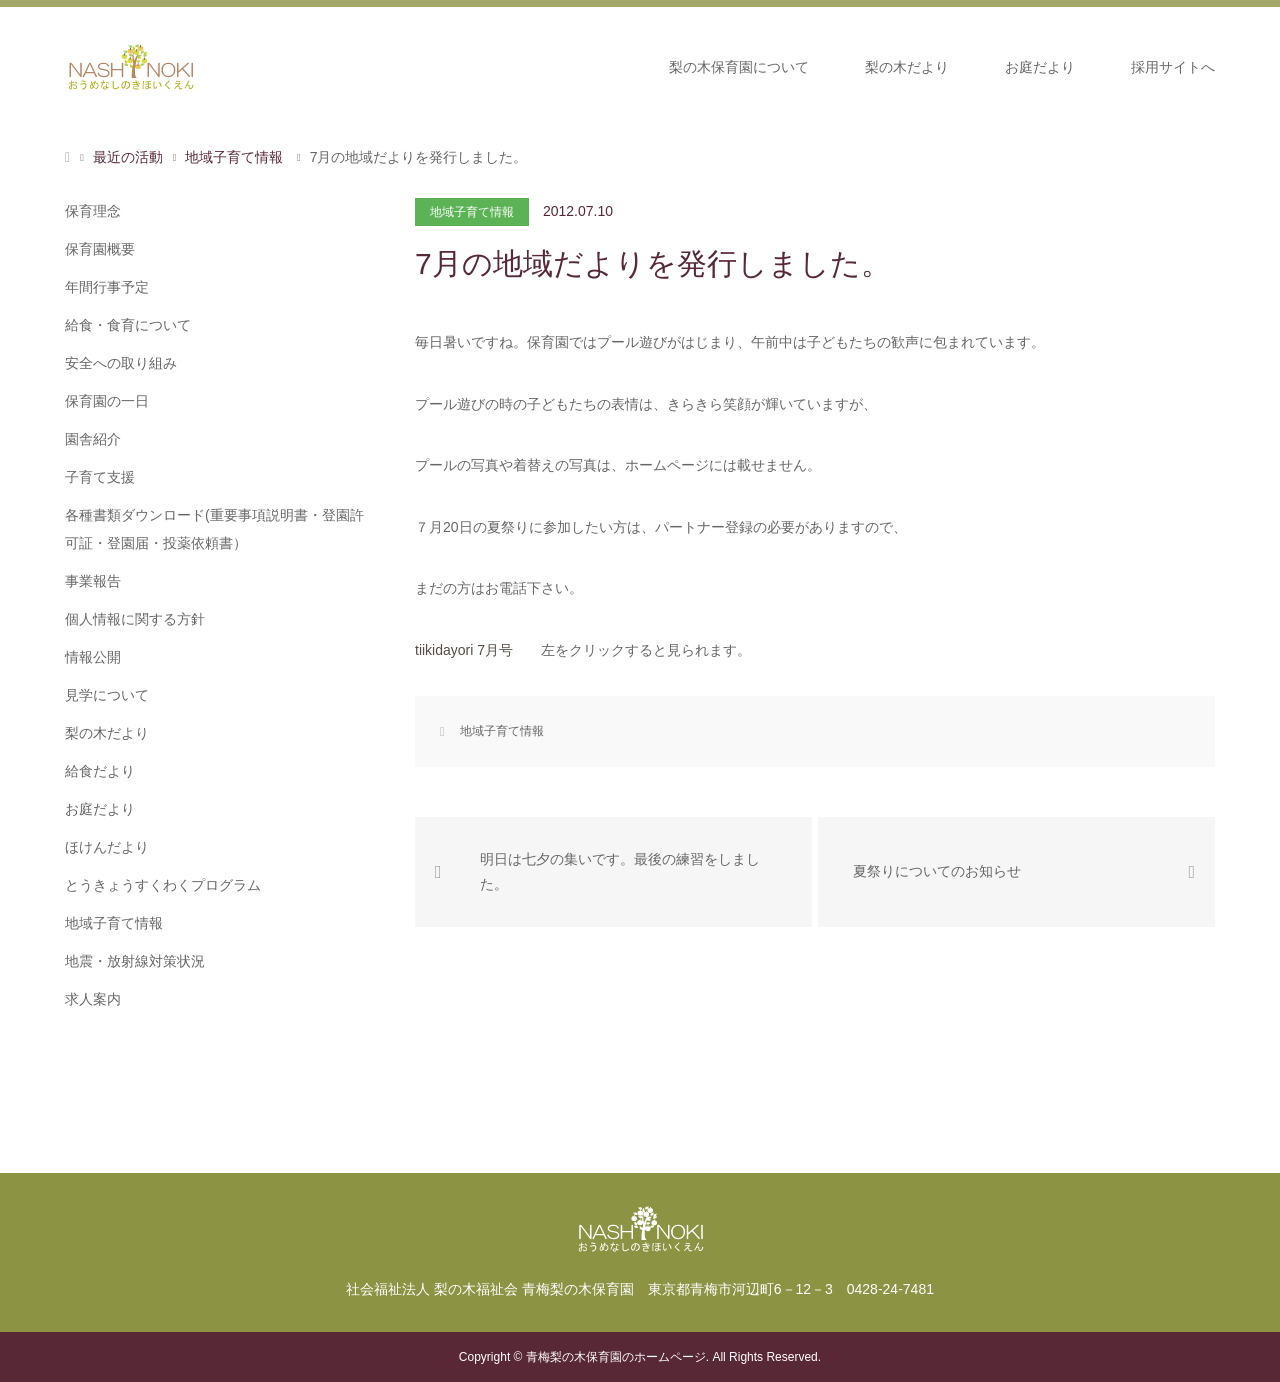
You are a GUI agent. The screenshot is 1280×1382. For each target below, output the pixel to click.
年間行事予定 (107, 287)
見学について (107, 695)
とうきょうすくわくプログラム (163, 885)
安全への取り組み (121, 363)
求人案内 (93, 999)
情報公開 (93, 657)
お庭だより (1040, 67)
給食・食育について (128, 325)
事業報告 (93, 581)
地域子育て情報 (472, 212)
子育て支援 (100, 477)
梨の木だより (907, 67)
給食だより (100, 771)
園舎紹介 (93, 439)
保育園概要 (100, 249)
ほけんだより (107, 847)
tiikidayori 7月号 (464, 650)
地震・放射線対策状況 (135, 961)
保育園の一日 (107, 401)
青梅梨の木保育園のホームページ (616, 1357)
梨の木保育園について (739, 67)
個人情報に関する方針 (135, 619)
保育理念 (93, 211)
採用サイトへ (1173, 67)
